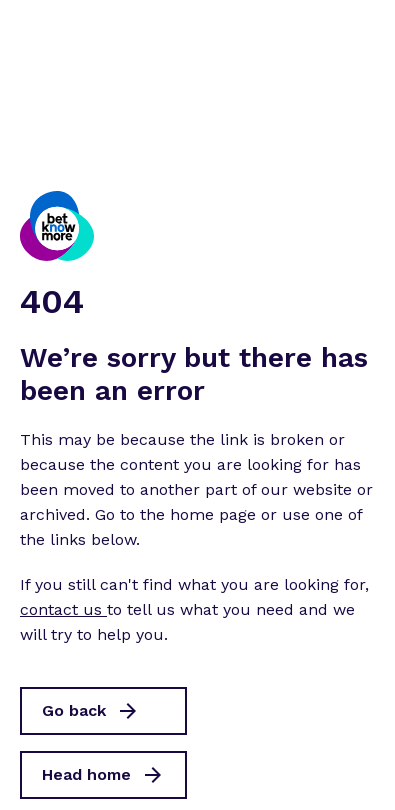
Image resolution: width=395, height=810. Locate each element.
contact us (63, 609)
